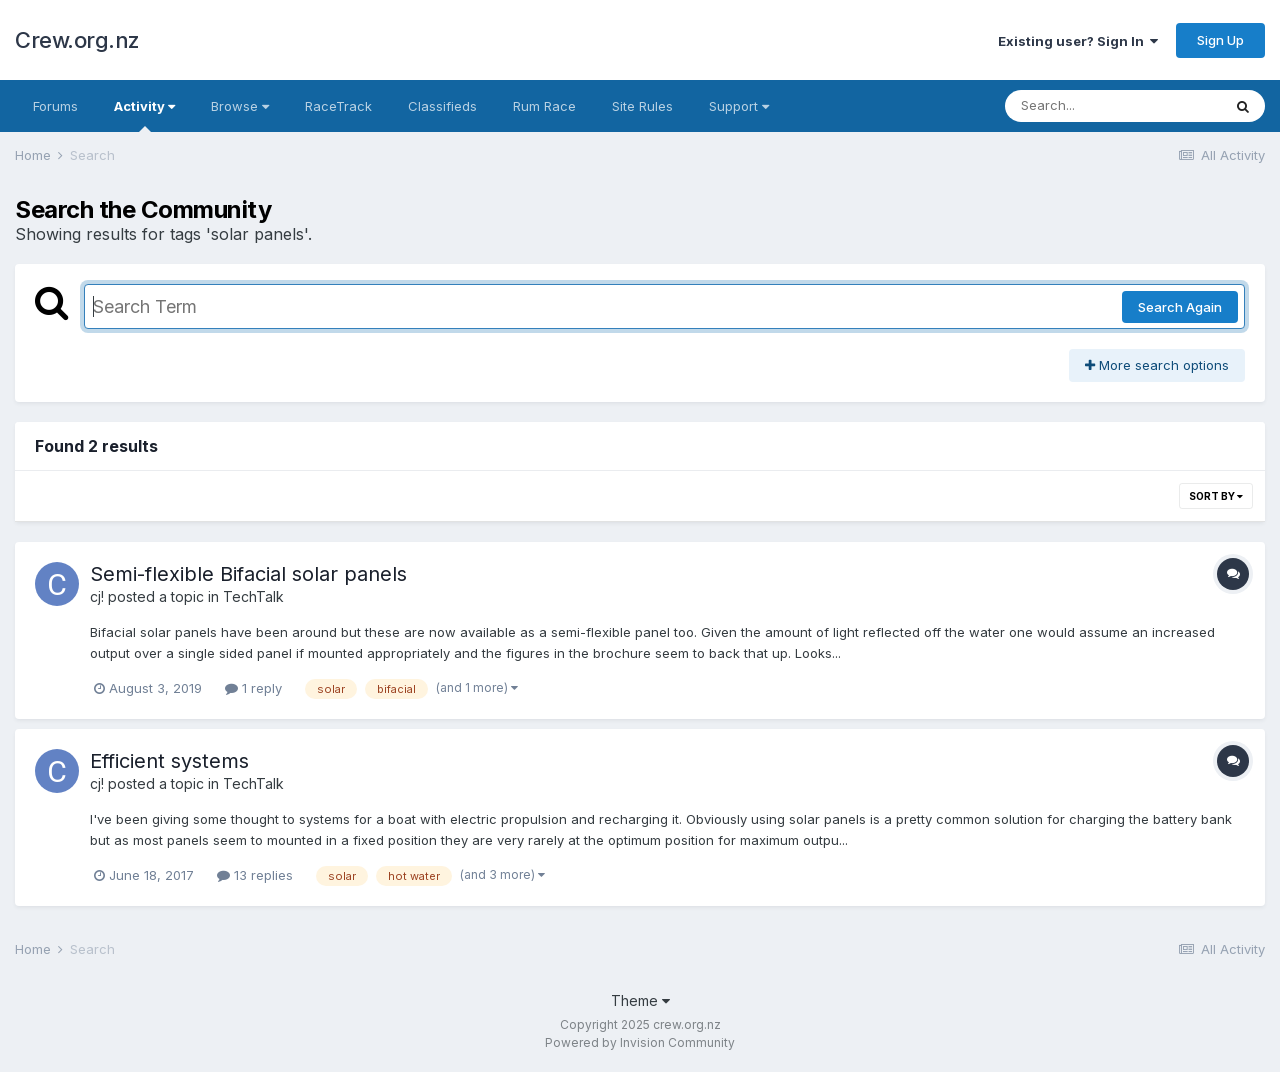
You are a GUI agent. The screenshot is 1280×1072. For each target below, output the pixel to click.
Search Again (1180, 307)
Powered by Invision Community (640, 1042)
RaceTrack (338, 106)
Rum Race (544, 106)
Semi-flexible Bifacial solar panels (248, 574)
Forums (55, 106)
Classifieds (442, 106)
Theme (640, 1000)
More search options (1157, 365)
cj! (97, 596)
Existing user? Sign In (1078, 41)
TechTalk (253, 596)
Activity (144, 115)
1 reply (253, 688)
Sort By (1216, 496)
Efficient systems (169, 761)
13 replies (255, 875)
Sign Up (1220, 40)
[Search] (1113, 106)
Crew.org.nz (77, 40)
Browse (240, 106)
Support (739, 106)
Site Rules (642, 106)
